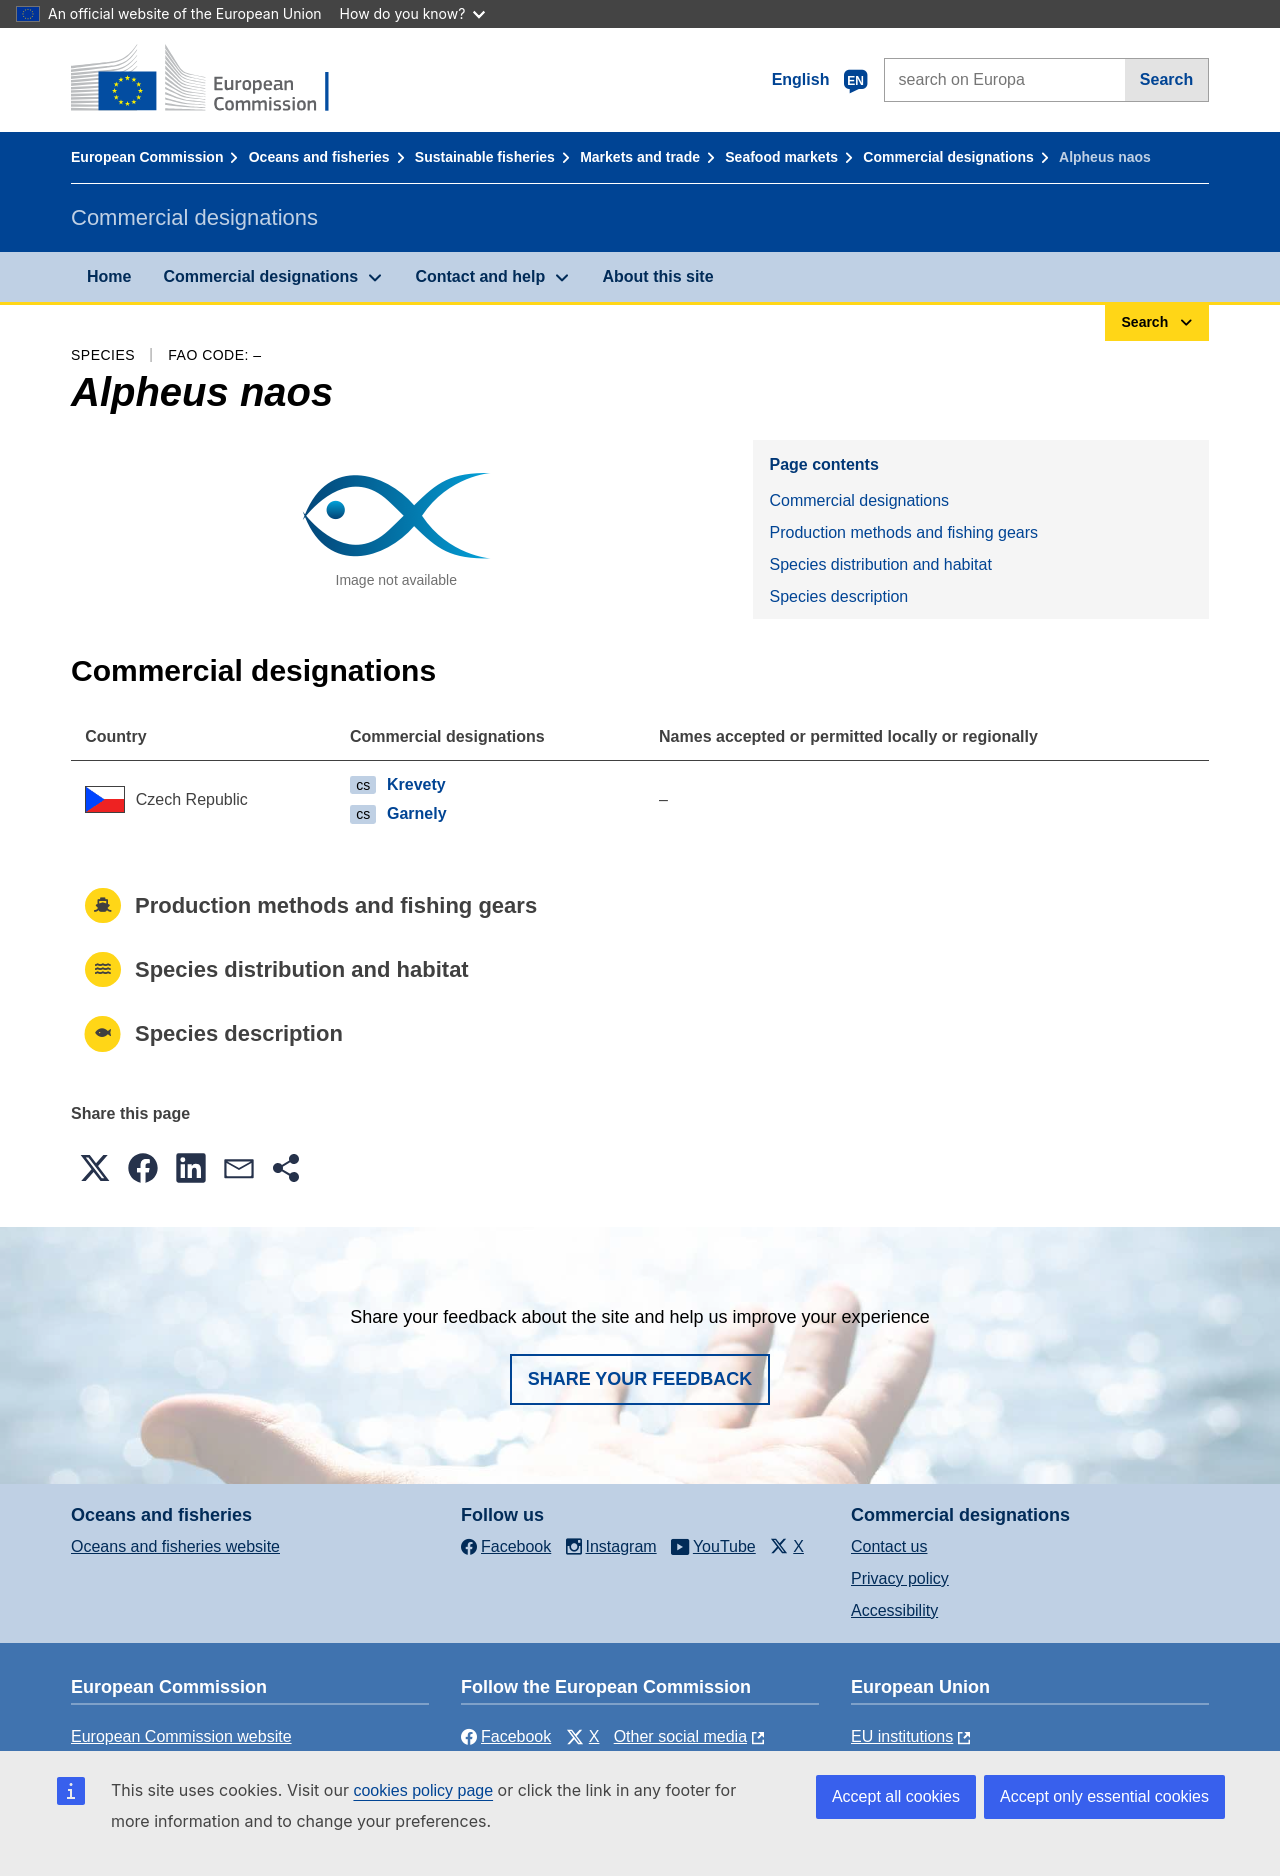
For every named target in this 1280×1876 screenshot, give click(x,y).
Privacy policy (900, 1578)
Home (109, 276)
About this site (657, 276)
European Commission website (181, 1736)
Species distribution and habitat (880, 564)
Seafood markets (781, 157)
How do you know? (413, 13)
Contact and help (480, 276)
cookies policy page (423, 1790)
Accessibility (894, 1610)
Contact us (889, 1546)
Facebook (506, 1736)
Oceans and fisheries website (175, 1546)
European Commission (147, 157)
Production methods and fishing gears (903, 532)
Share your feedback (640, 1379)
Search (1166, 79)
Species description (838, 596)
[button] (95, 1168)
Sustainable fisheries (485, 157)
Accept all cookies (896, 1796)
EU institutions (902, 1736)
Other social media (680, 1736)
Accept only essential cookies (1104, 1796)
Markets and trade (640, 157)
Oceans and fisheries (319, 157)
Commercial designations (948, 157)
